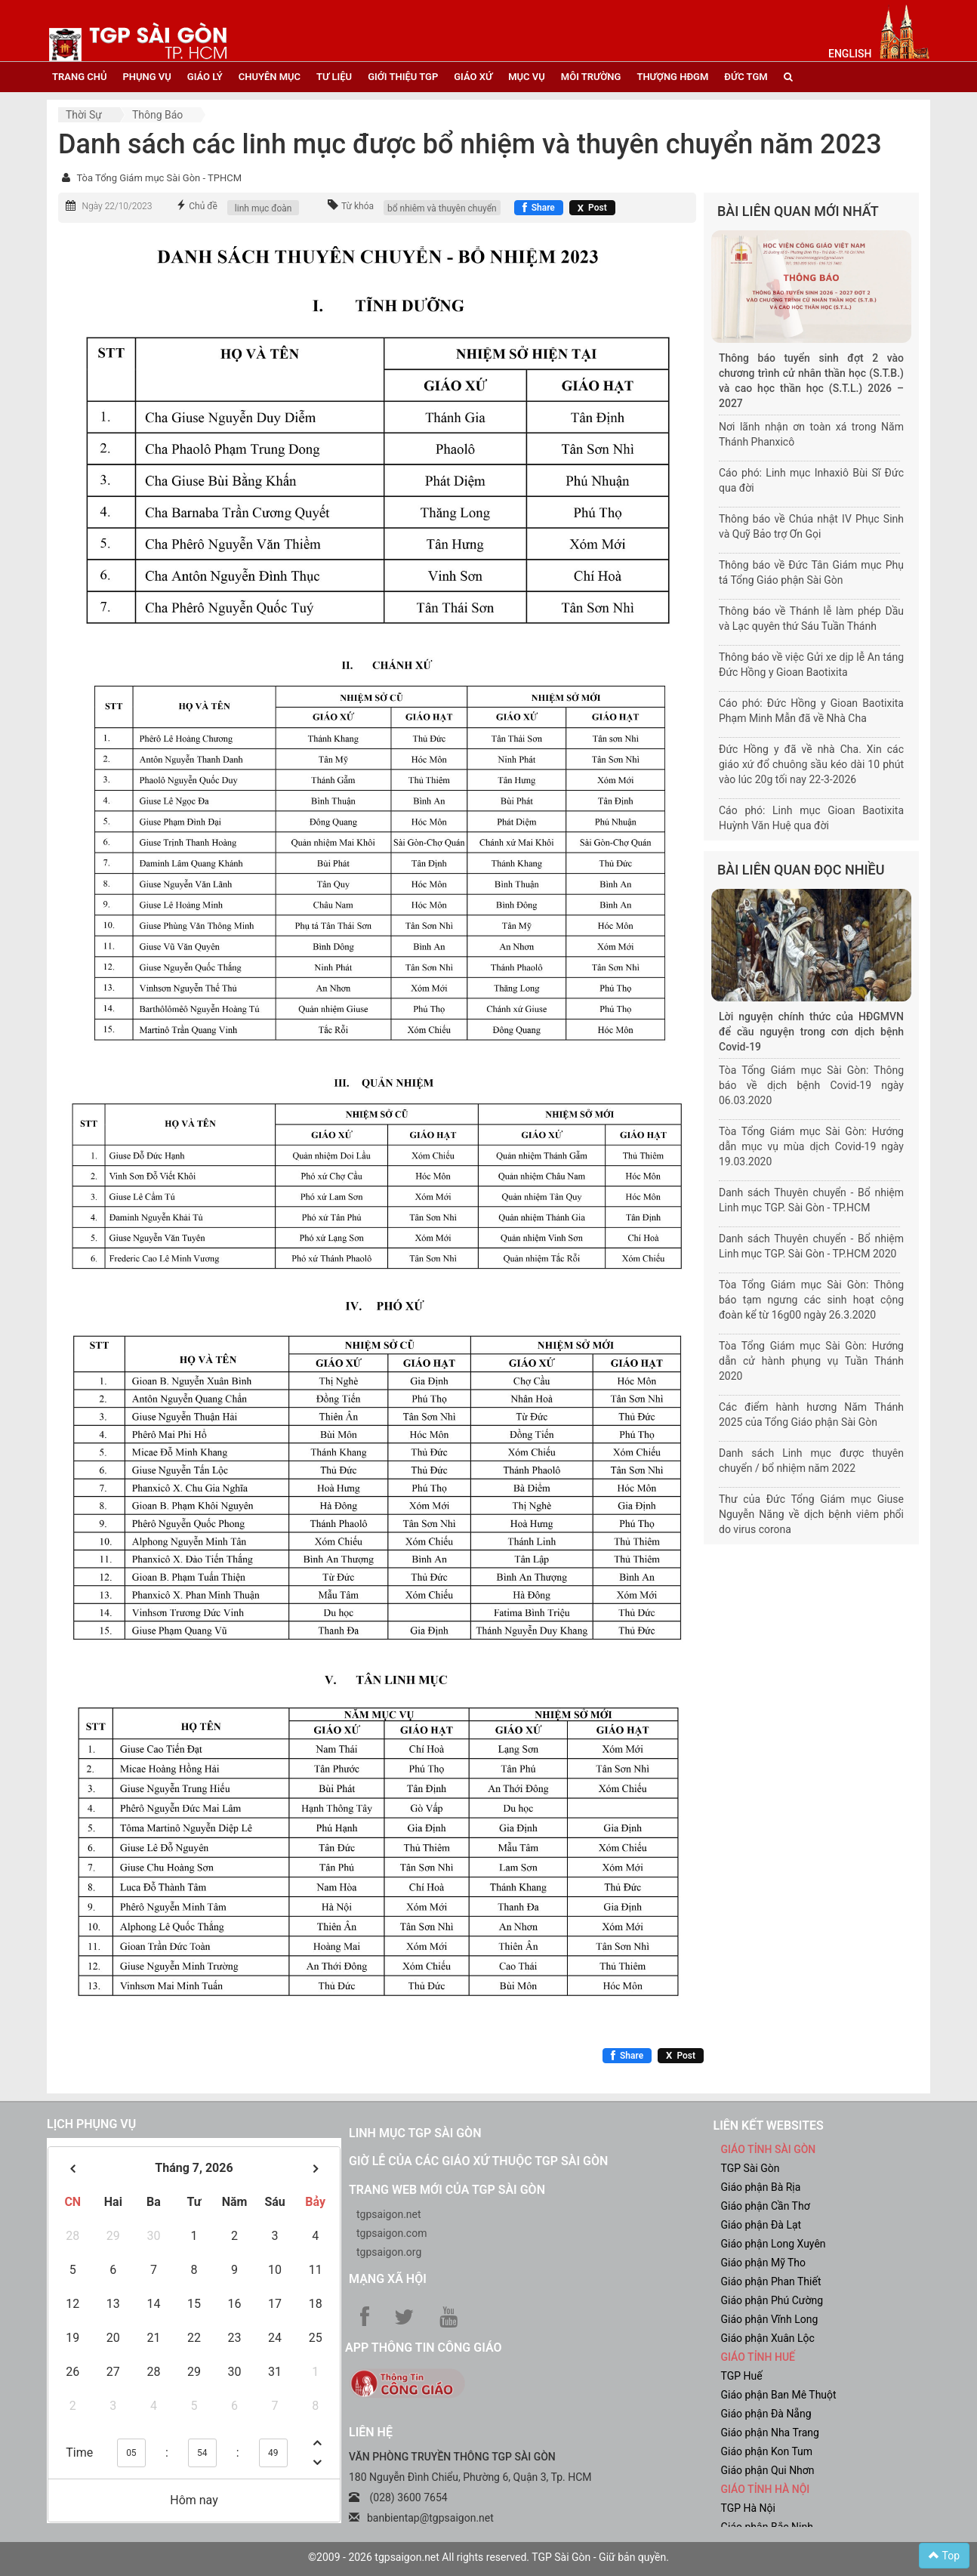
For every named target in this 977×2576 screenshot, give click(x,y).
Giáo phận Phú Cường (772, 2300)
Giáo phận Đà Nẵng (766, 2414)
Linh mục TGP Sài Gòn (415, 2133)
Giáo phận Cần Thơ (765, 2206)
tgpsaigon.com (391, 2233)
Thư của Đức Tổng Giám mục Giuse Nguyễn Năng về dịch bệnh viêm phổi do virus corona (811, 1514)
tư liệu (334, 76)
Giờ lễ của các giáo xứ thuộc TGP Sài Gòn (478, 2161)
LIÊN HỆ (371, 2432)
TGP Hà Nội (748, 2508)
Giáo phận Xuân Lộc (768, 2338)
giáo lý (205, 76)
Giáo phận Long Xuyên (773, 2244)
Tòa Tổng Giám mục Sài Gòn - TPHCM (159, 178)
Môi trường (591, 76)
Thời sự (84, 115)
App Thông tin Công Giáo (423, 2347)
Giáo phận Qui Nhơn (768, 2470)
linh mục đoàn (263, 208)
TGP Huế (742, 2376)
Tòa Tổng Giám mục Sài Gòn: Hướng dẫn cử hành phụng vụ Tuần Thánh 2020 (811, 1361)
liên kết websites (768, 2125)
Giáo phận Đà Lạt (761, 2225)
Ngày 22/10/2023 (117, 206)
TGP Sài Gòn (750, 2168)
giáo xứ (473, 76)
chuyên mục (269, 76)
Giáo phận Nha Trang (770, 2432)
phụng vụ (146, 76)
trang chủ (79, 76)
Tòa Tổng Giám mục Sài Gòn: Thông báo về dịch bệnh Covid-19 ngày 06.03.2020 (811, 1085)
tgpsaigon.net (388, 2214)
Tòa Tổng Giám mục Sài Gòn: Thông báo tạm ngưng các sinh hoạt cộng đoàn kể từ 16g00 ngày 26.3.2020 (811, 1300)
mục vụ (526, 76)
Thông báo (157, 115)
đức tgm (745, 76)
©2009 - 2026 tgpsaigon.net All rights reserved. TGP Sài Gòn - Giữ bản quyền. (488, 2557)
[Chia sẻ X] (592, 207)
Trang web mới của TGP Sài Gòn (447, 2190)
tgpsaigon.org (388, 2252)
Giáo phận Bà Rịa (761, 2187)
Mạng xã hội (388, 2279)
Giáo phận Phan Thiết (771, 2281)
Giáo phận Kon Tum (767, 2451)
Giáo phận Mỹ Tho (763, 2263)
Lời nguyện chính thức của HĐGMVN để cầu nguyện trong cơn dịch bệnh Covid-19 (811, 1031)
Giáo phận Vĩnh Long (769, 2319)
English (849, 54)
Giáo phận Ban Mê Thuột (779, 2395)
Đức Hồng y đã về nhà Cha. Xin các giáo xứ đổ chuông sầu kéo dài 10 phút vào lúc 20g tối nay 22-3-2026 (811, 764)
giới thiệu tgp (403, 76)
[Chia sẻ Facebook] (538, 207)
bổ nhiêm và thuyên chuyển (442, 208)
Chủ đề (203, 206)
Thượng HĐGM (672, 76)
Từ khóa (357, 206)
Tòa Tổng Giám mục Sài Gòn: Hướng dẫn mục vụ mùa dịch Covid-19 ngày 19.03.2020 (811, 1146)
